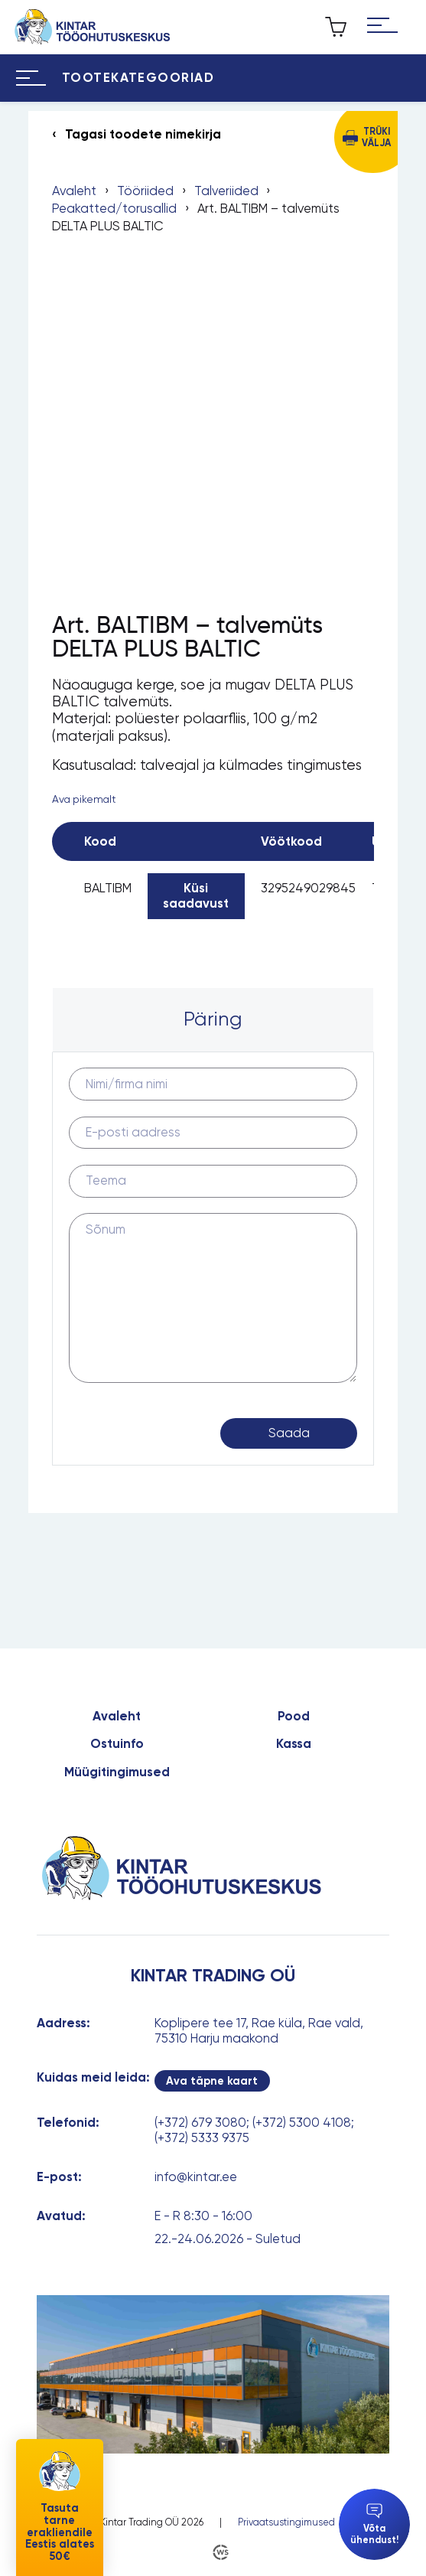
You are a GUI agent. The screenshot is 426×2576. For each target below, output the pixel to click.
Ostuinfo (117, 1743)
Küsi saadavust (196, 895)
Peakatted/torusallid (114, 208)
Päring (213, 1018)
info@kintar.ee (195, 2177)
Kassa (293, 1743)
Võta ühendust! (374, 2524)
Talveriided (226, 191)
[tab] (212, 1019)
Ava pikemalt (84, 799)
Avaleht (74, 191)
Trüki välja (376, 137)
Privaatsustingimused (286, 2522)
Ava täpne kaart (212, 2081)
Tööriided (145, 191)
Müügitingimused (117, 1772)
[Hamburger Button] (383, 27)
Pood (294, 1716)
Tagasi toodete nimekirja (143, 134)
